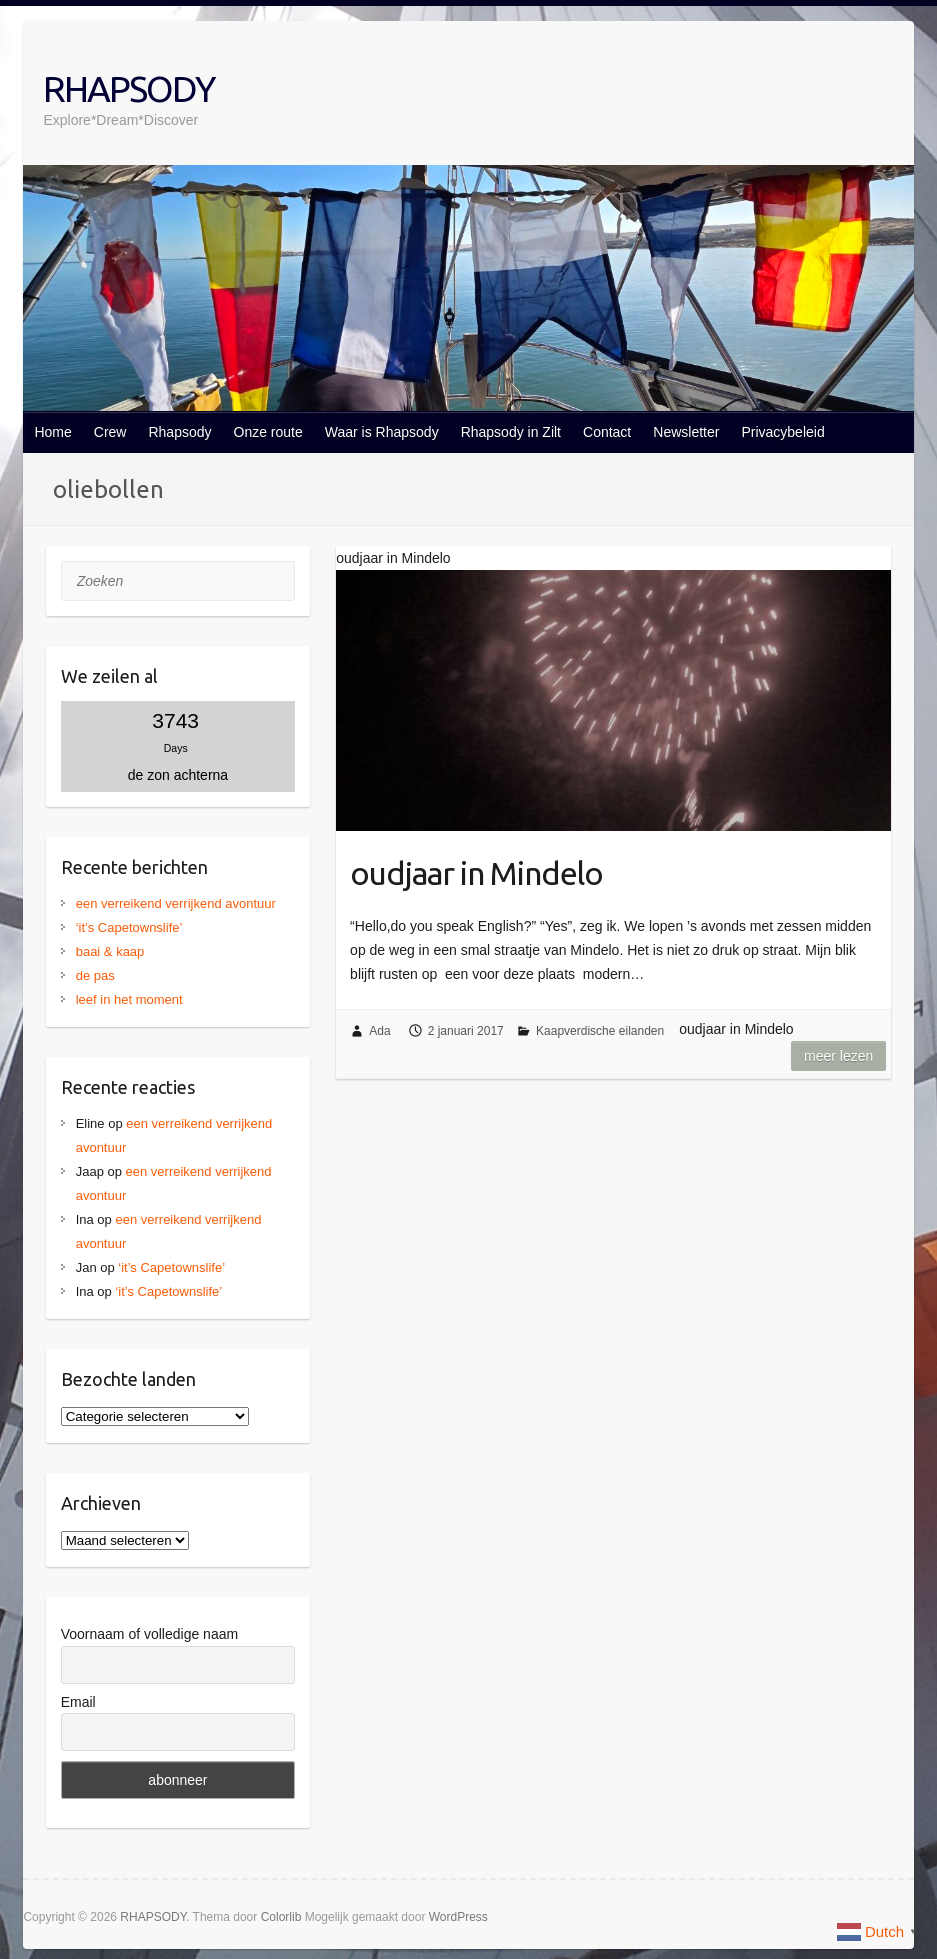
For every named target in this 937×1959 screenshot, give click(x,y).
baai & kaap (110, 951)
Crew (110, 432)
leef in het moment (129, 999)
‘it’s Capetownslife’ (129, 927)
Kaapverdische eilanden (600, 1031)
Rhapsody (179, 432)
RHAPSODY (128, 88)
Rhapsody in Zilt (511, 432)
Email (78, 1702)
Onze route (268, 432)
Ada (379, 1031)
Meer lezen (838, 1056)
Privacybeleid (782, 432)
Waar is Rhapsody (382, 432)
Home (52, 432)
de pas (95, 975)
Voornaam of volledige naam (149, 1634)
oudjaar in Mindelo (476, 873)
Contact (607, 432)
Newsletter (686, 432)
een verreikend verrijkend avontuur (176, 903)
